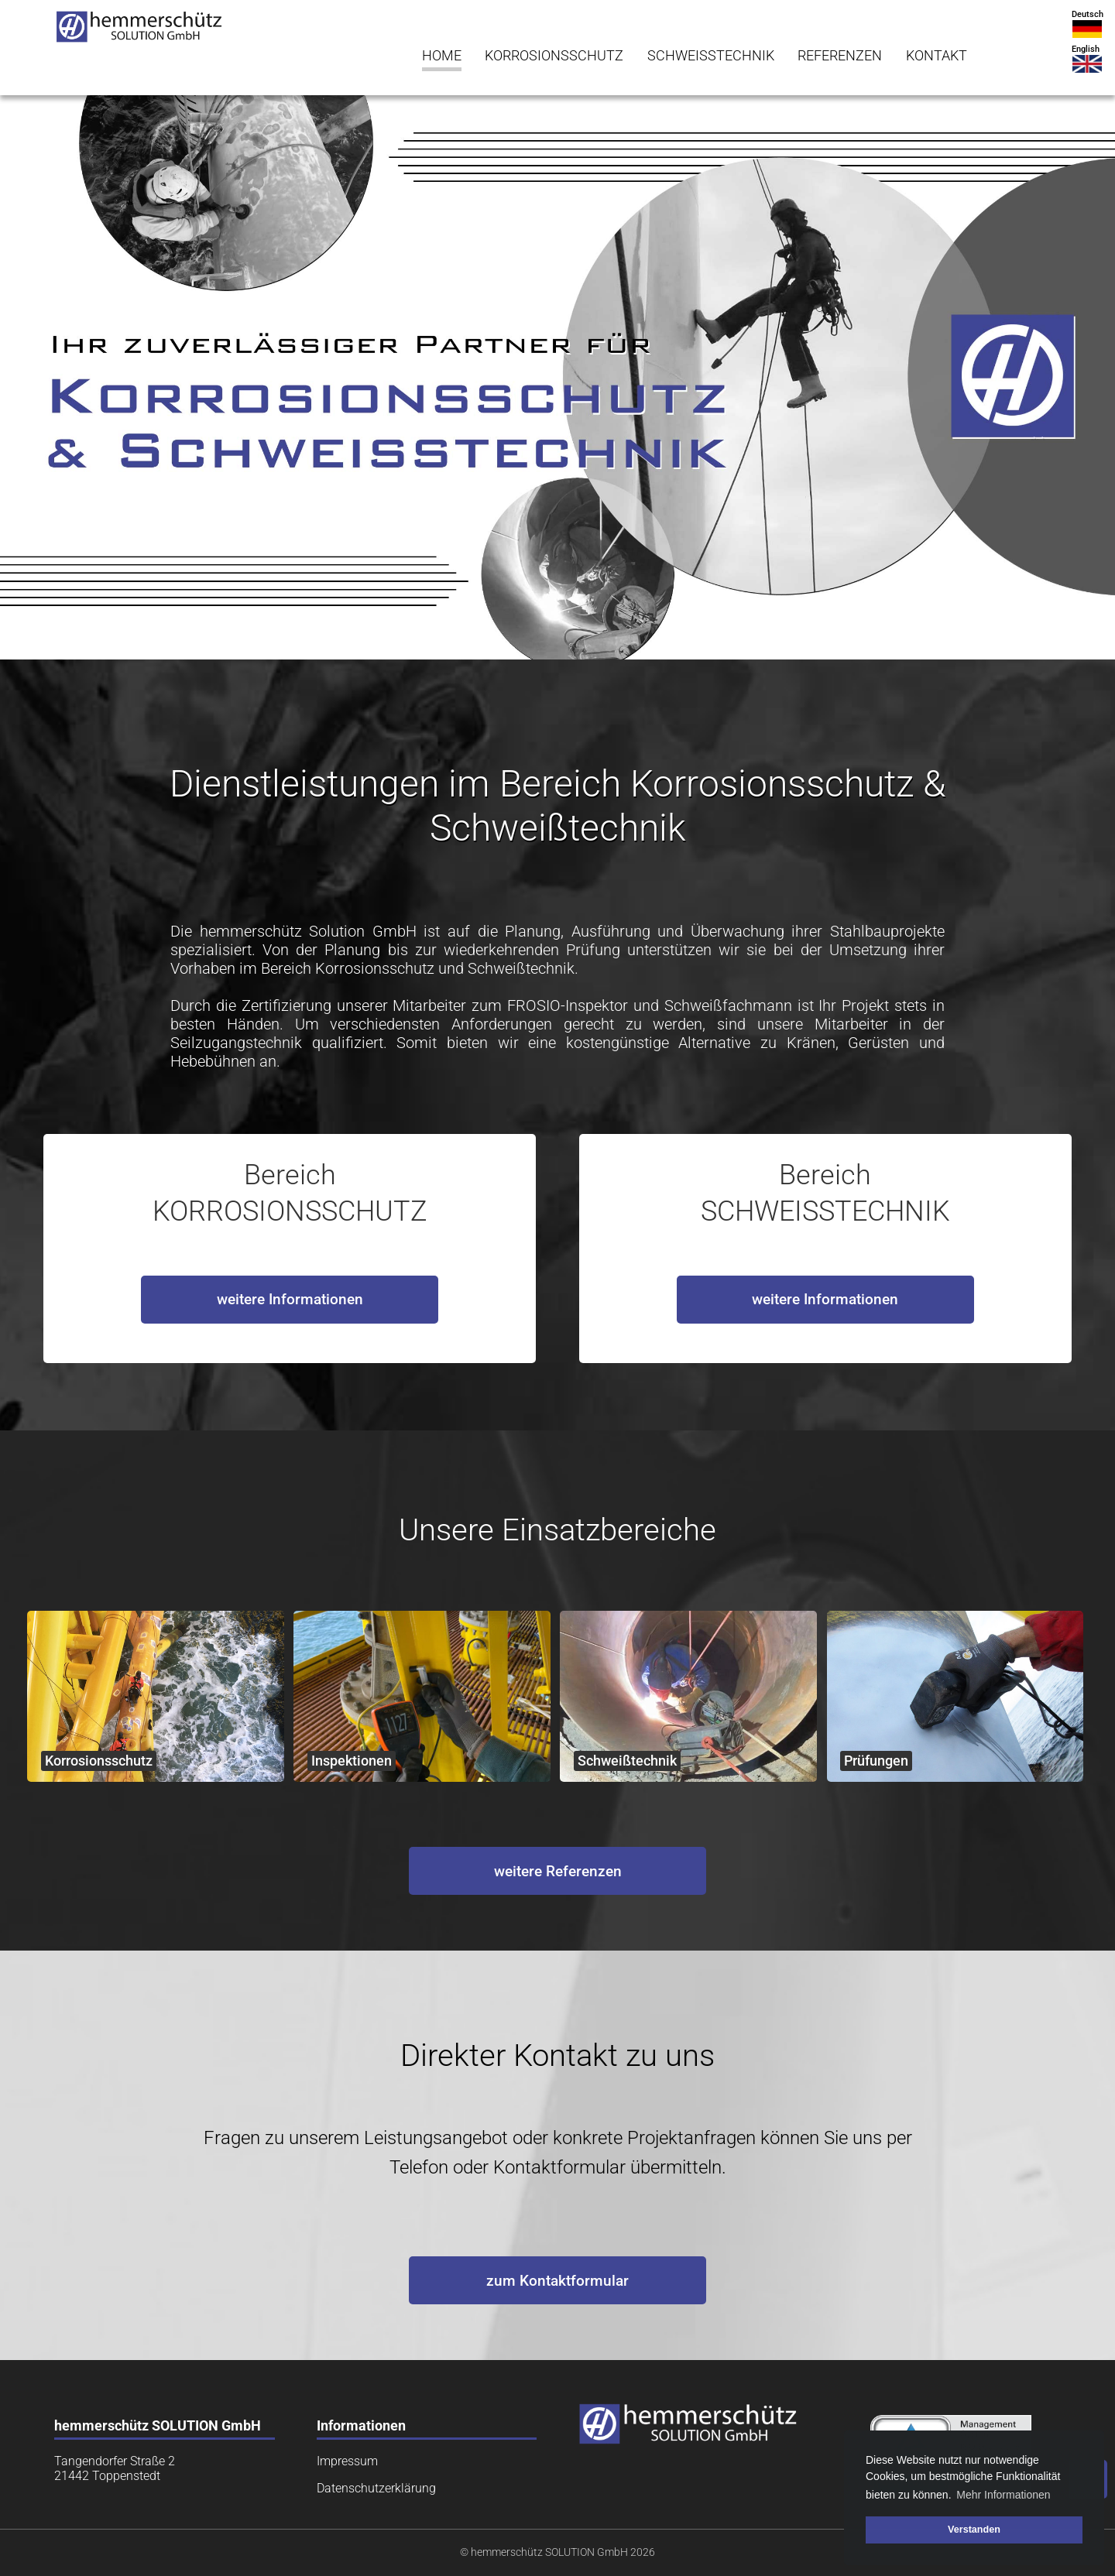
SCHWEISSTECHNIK (710, 55)
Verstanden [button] (974, 2529)
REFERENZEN (840, 55)
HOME (441, 55)
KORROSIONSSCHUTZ (554, 55)
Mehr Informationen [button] (1003, 2495)
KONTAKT (936, 55)
